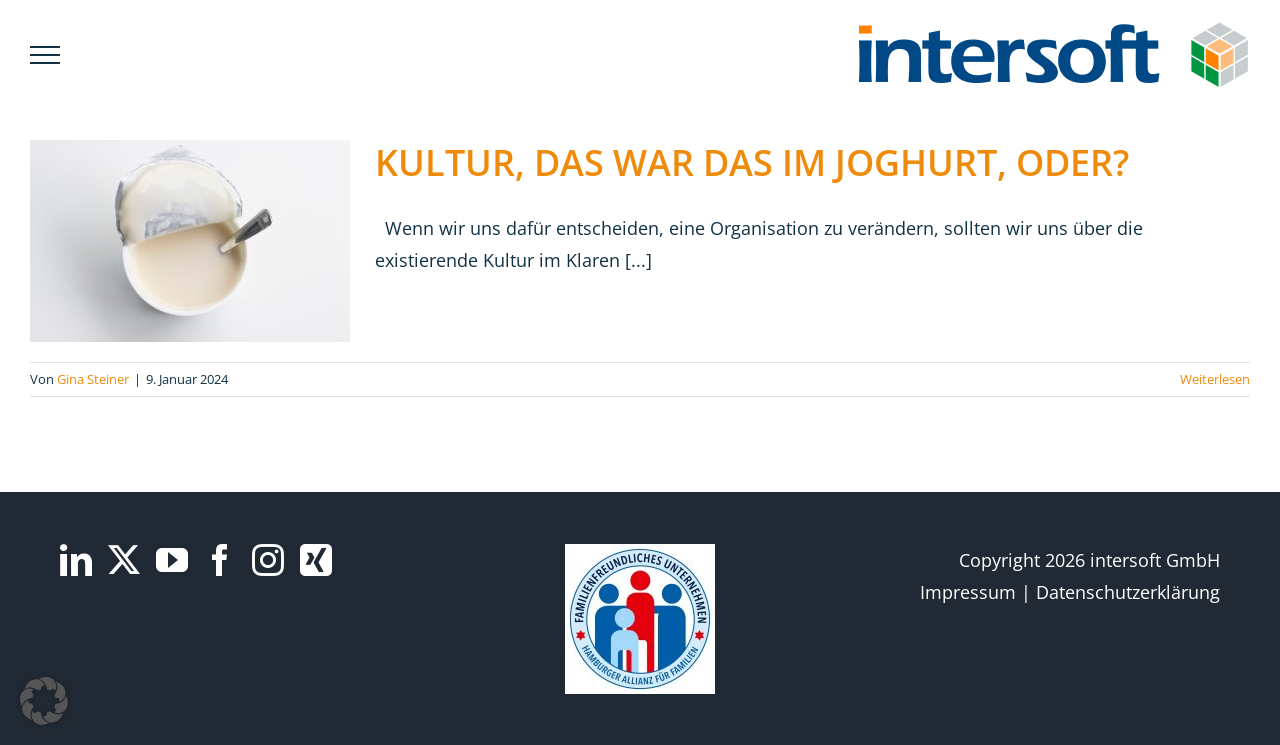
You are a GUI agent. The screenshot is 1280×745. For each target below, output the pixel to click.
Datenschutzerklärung (1128, 592)
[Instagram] (268, 560)
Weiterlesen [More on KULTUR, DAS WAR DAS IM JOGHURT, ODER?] (1215, 379)
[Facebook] (220, 560)
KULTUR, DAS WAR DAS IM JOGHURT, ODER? (752, 162)
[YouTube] (172, 560)
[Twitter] (124, 560)
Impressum (968, 592)
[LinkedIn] (76, 560)
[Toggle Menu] (45, 55)
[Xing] (316, 560)
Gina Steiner (93, 379)
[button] (44, 701)
